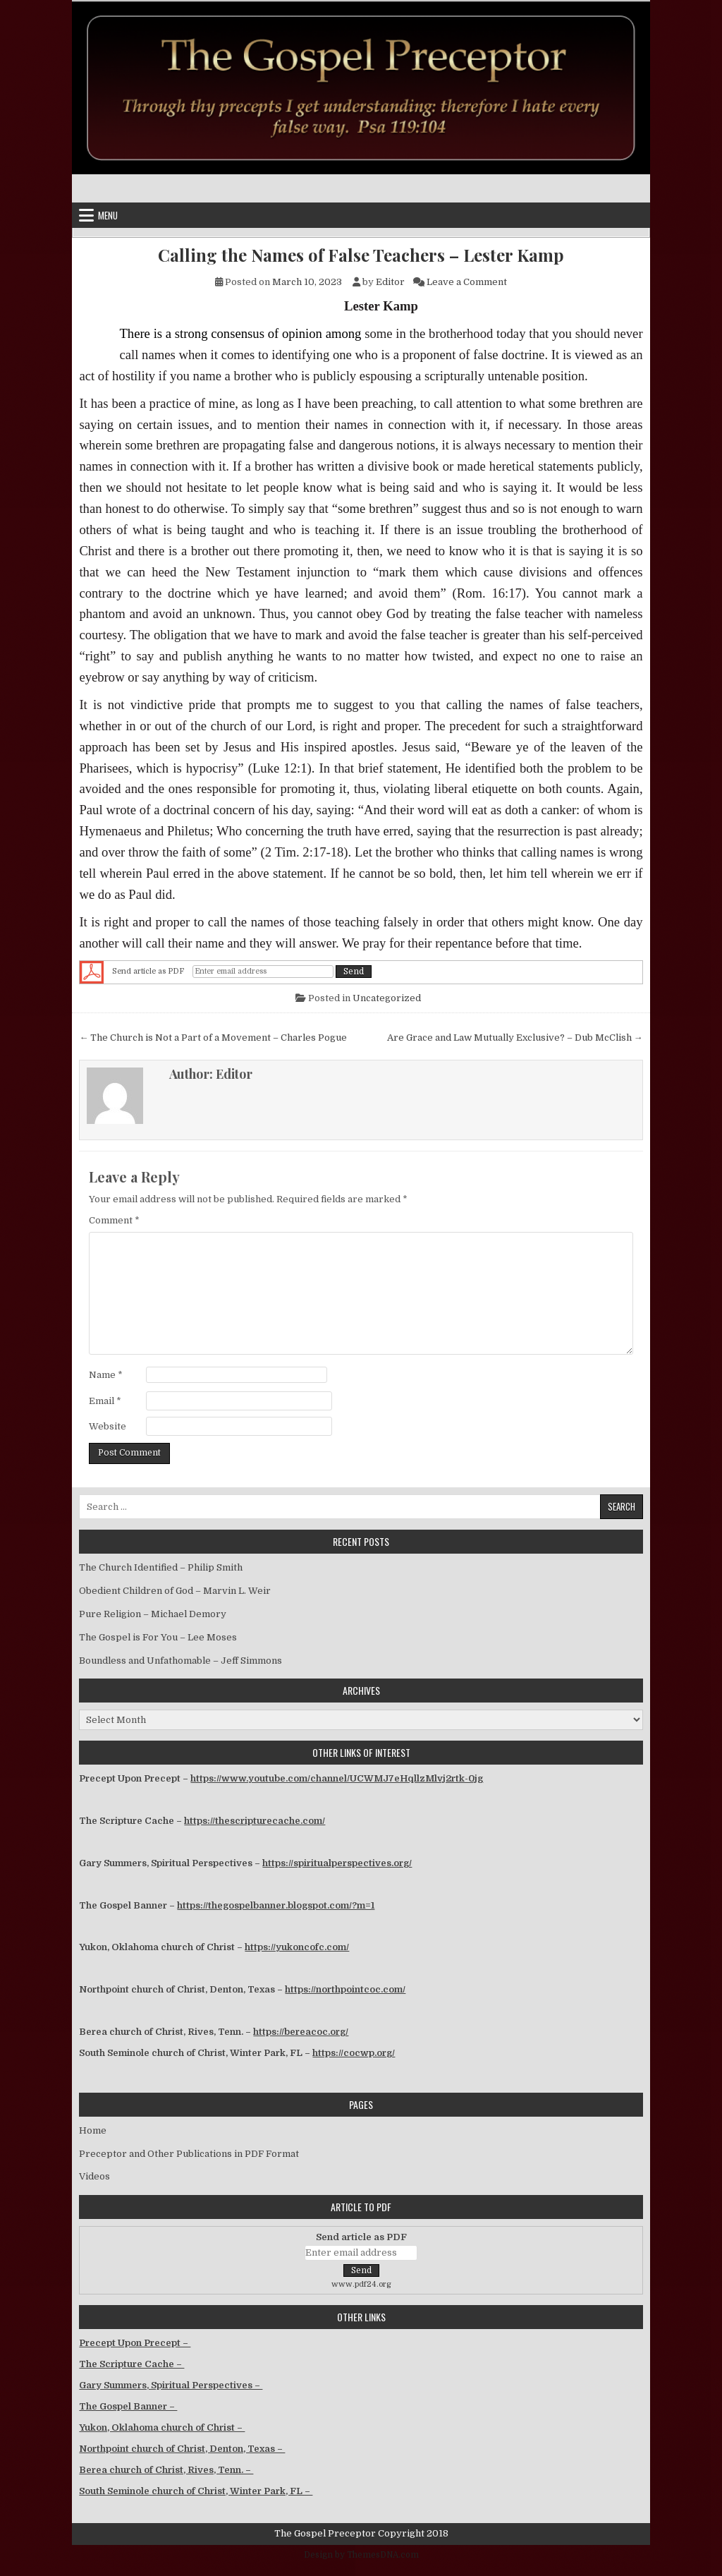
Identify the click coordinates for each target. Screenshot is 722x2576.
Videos (94, 2176)
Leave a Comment (467, 282)
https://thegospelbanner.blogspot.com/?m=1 (275, 1905)
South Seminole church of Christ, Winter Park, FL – (195, 2491)
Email (105, 1401)
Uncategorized (387, 998)
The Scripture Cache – (131, 2364)
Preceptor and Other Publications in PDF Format (189, 2153)
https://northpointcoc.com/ (345, 1989)
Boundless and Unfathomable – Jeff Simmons (180, 1660)
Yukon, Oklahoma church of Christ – (162, 2427)
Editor (390, 282)
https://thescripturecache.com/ (254, 1820)
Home (92, 2130)
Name (106, 1374)
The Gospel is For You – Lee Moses (158, 1637)
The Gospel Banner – (128, 2406)
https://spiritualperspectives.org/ (337, 1863)
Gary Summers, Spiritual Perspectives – (170, 2385)
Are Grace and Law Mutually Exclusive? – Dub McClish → (515, 1037)
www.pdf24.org (361, 2284)
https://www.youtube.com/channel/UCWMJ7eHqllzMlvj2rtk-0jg (336, 1778)
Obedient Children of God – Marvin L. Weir (175, 1590)
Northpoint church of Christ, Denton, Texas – (182, 2448)
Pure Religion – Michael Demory (152, 1614)
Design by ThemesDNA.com (361, 2555)
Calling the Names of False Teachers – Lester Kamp (361, 255)
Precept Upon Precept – (134, 2343)
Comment (114, 1220)
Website (107, 1426)
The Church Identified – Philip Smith (161, 1567)
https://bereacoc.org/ (300, 2031)
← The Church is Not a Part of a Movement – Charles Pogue (213, 1037)
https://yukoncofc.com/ (297, 1947)
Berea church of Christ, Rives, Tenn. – (166, 2470)
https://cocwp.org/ (353, 2053)
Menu (108, 215)
